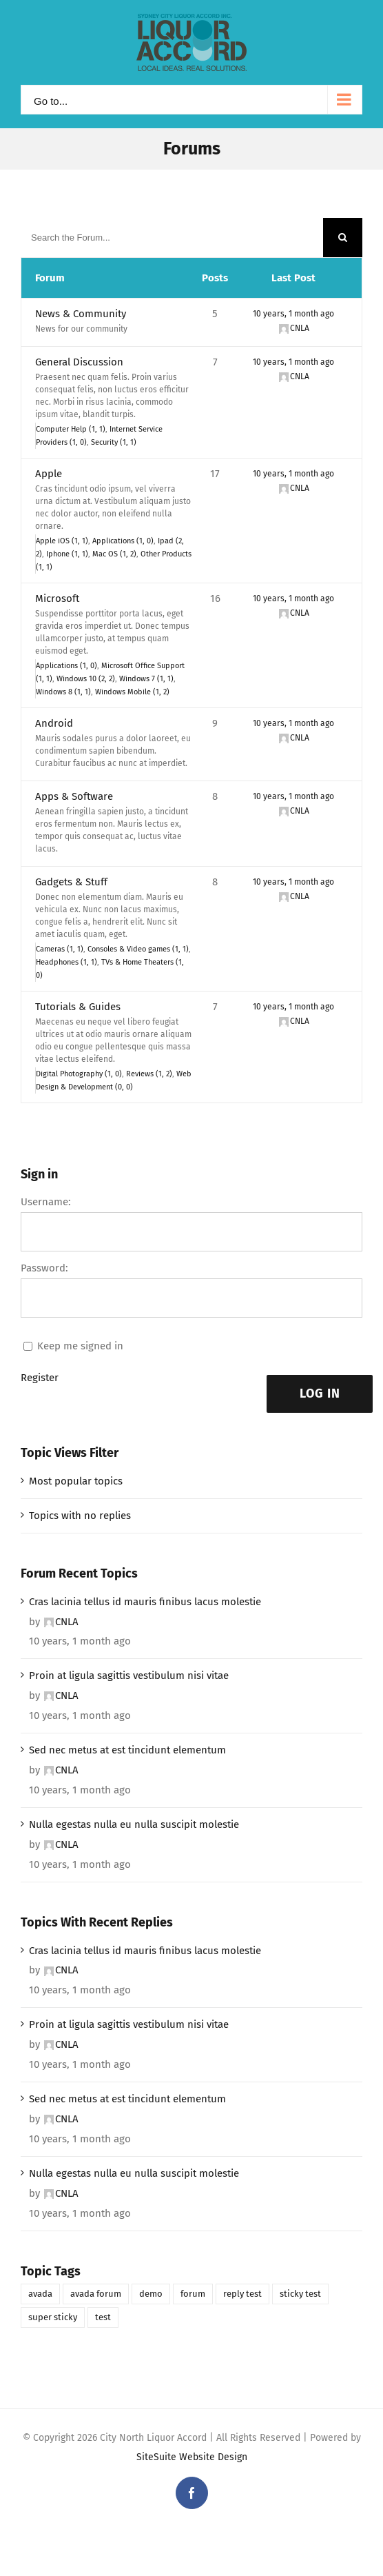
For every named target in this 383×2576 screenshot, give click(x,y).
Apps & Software (74, 796)
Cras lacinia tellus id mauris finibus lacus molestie (145, 1602)
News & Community (80, 314)
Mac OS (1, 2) (114, 554)
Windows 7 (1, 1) (146, 678)
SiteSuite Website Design (191, 2457)
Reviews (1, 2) (149, 1073)
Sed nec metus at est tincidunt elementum (127, 1750)
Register (40, 1377)
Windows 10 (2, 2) (85, 678)
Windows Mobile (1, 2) (132, 691)
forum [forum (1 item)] (192, 2293)
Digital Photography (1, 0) (79, 1073)
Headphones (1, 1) (66, 962)
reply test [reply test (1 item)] (242, 2293)
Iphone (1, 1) (67, 554)
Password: (44, 1268)
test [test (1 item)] (103, 2317)
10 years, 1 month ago (293, 314)
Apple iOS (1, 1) (62, 540)
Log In (320, 1393)
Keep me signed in (80, 1346)
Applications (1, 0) (123, 540)
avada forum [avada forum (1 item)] (95, 2293)
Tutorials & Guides (78, 1006)
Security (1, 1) (113, 442)
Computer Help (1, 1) (70, 429)
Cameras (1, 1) (59, 949)
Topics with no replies (80, 1515)
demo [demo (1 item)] (151, 2293)
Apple (48, 473)
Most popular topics (76, 1481)
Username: (46, 1202)
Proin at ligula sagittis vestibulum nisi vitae (129, 1675)
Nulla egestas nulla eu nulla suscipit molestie (134, 1824)
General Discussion (79, 362)
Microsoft (57, 598)
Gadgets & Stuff (71, 882)
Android (54, 723)
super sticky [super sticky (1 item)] (52, 2317)
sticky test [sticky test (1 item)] (300, 2293)
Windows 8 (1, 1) (63, 691)
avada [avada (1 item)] (40, 2293)
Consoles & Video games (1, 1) (138, 949)
